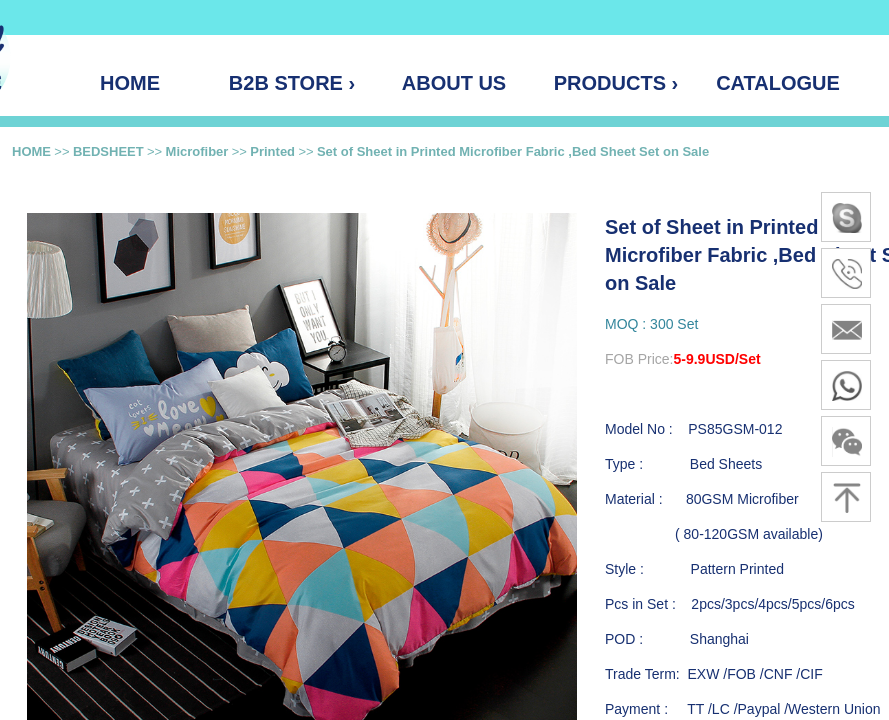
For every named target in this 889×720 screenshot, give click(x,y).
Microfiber (197, 151)
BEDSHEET (108, 151)
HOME (31, 151)
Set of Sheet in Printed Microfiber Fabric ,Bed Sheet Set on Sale (513, 151)
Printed (272, 151)
